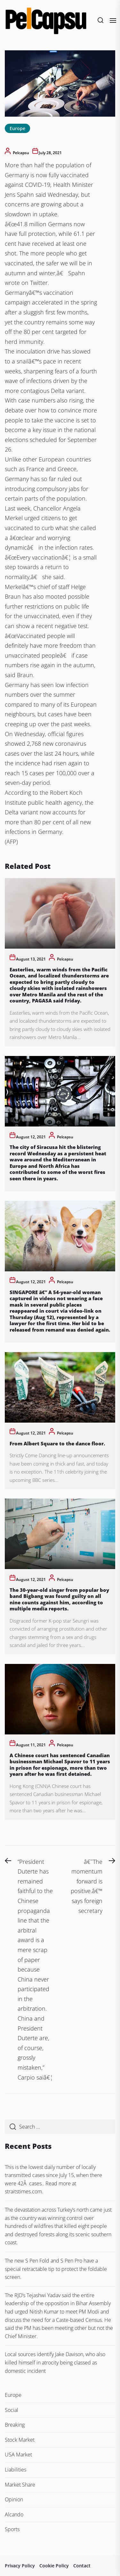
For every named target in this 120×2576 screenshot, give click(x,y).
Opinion (14, 2499)
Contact (82, 2566)
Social (11, 2410)
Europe (17, 128)
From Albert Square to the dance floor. (57, 1443)
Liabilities (15, 2469)
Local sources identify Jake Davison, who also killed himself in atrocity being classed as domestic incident (55, 2362)
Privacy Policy (20, 2566)
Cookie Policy (54, 2566)
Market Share (20, 2484)
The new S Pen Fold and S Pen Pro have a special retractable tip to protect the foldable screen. (56, 2269)
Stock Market (20, 2439)
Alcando (14, 2514)
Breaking (15, 2424)
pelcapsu (21, 152)
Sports (12, 2529)
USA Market (18, 2454)
